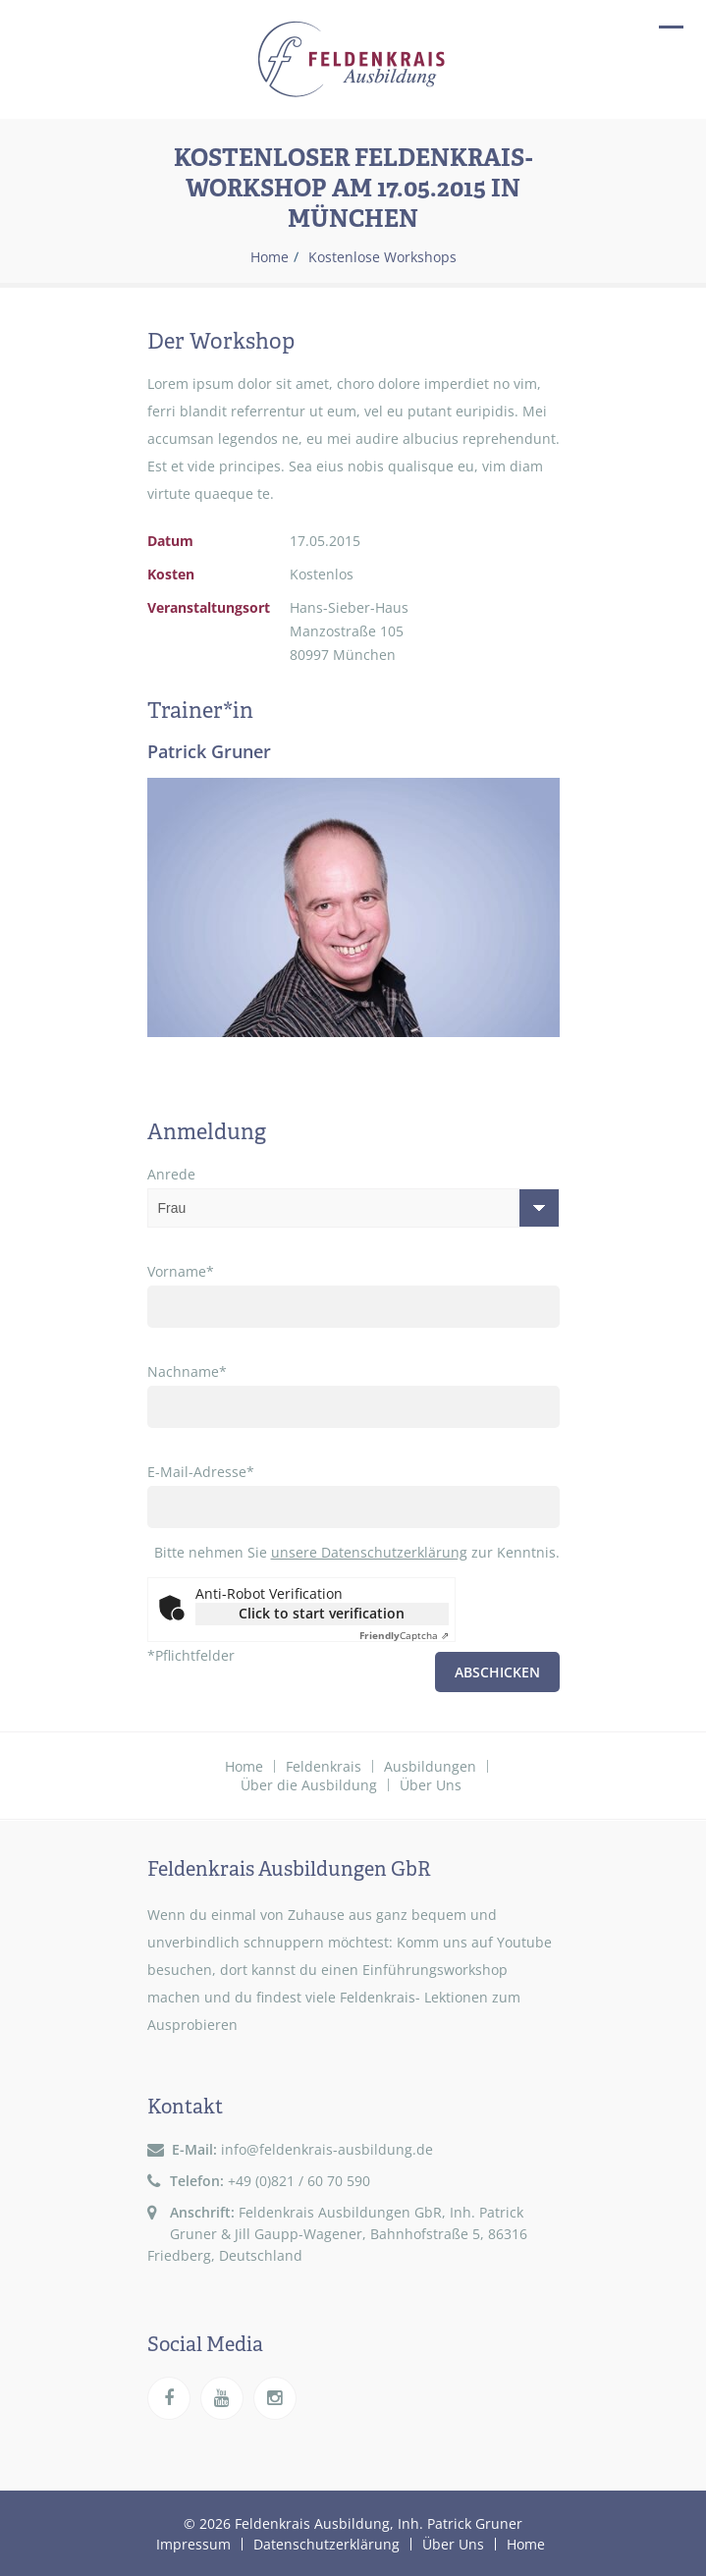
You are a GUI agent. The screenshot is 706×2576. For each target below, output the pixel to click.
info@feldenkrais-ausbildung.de (327, 2149)
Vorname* (353, 1295)
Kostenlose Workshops (382, 257)
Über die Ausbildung (309, 1785)
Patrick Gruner (209, 751)
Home (269, 257)
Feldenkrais (323, 1766)
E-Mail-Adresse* (353, 1495)
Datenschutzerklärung (326, 2543)
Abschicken (497, 1672)
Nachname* (353, 1395)
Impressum (193, 2543)
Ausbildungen (430, 1766)
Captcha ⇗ (404, 1635)
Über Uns (431, 1785)
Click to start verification (322, 1613)
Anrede (353, 1196)
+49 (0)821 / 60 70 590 (299, 2180)
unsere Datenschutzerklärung (369, 1552)
